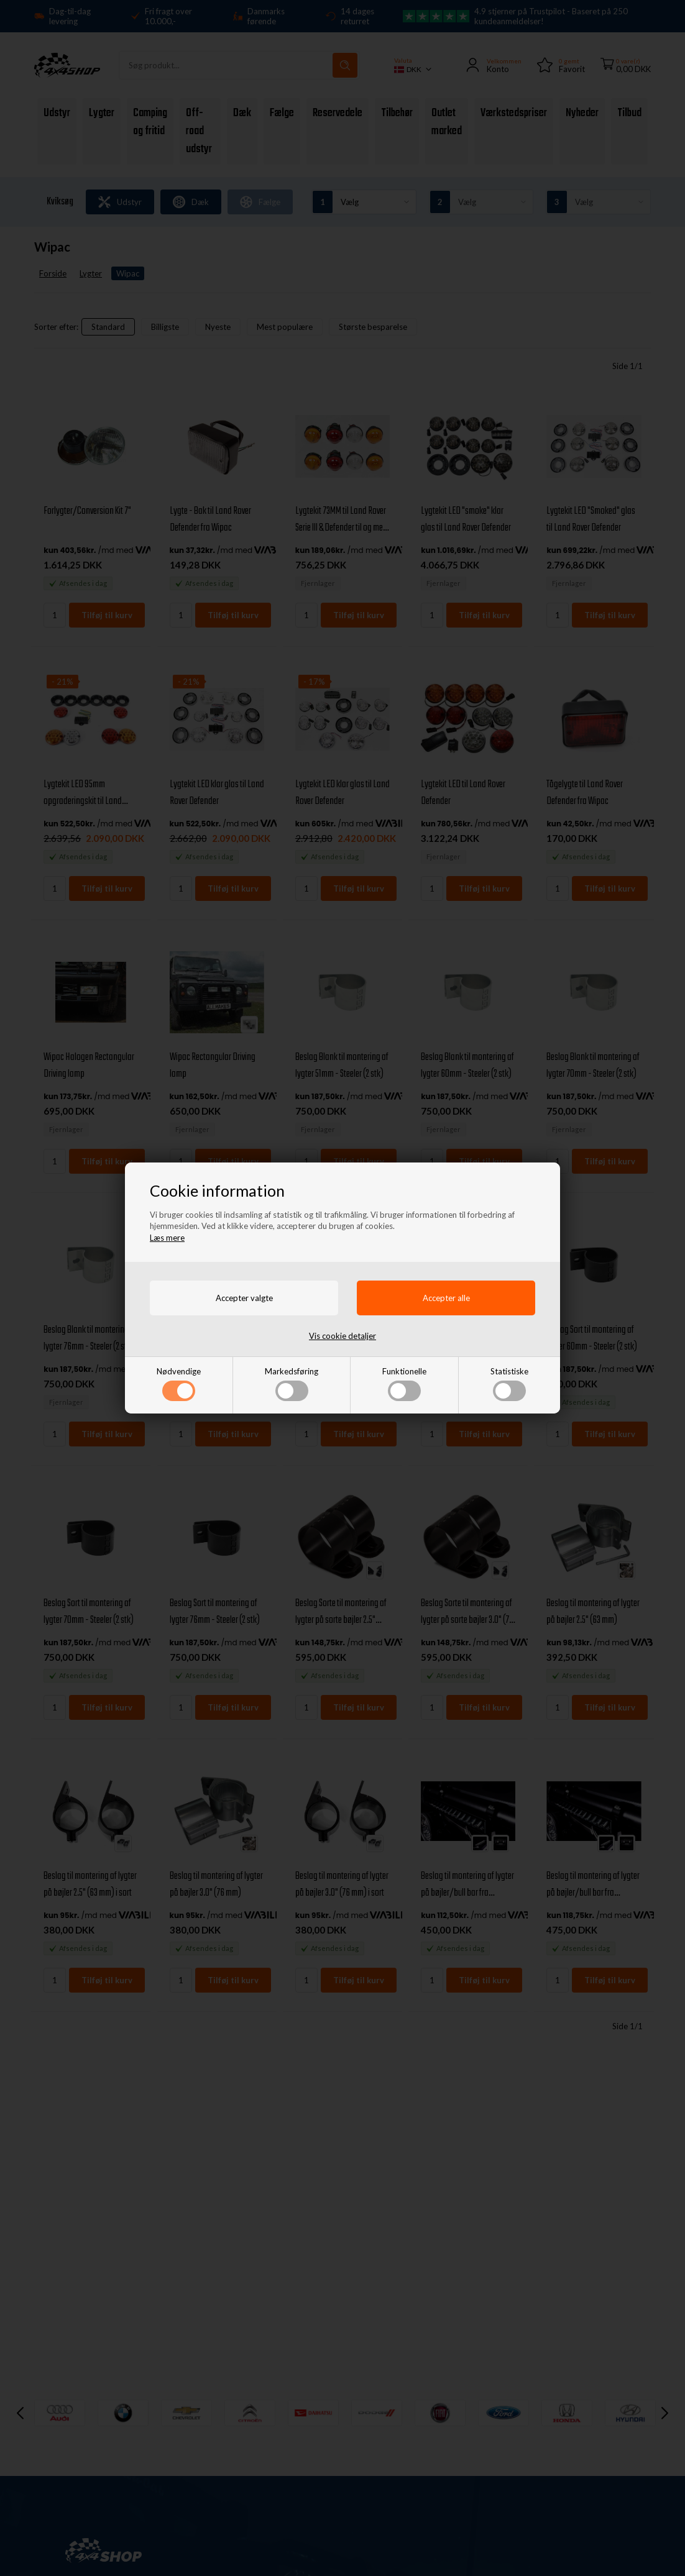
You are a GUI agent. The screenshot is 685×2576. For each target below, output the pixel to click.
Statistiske (509, 1383)
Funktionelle (404, 1383)
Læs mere (167, 1238)
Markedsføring (291, 1383)
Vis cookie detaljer (342, 1336)
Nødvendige (179, 1383)
